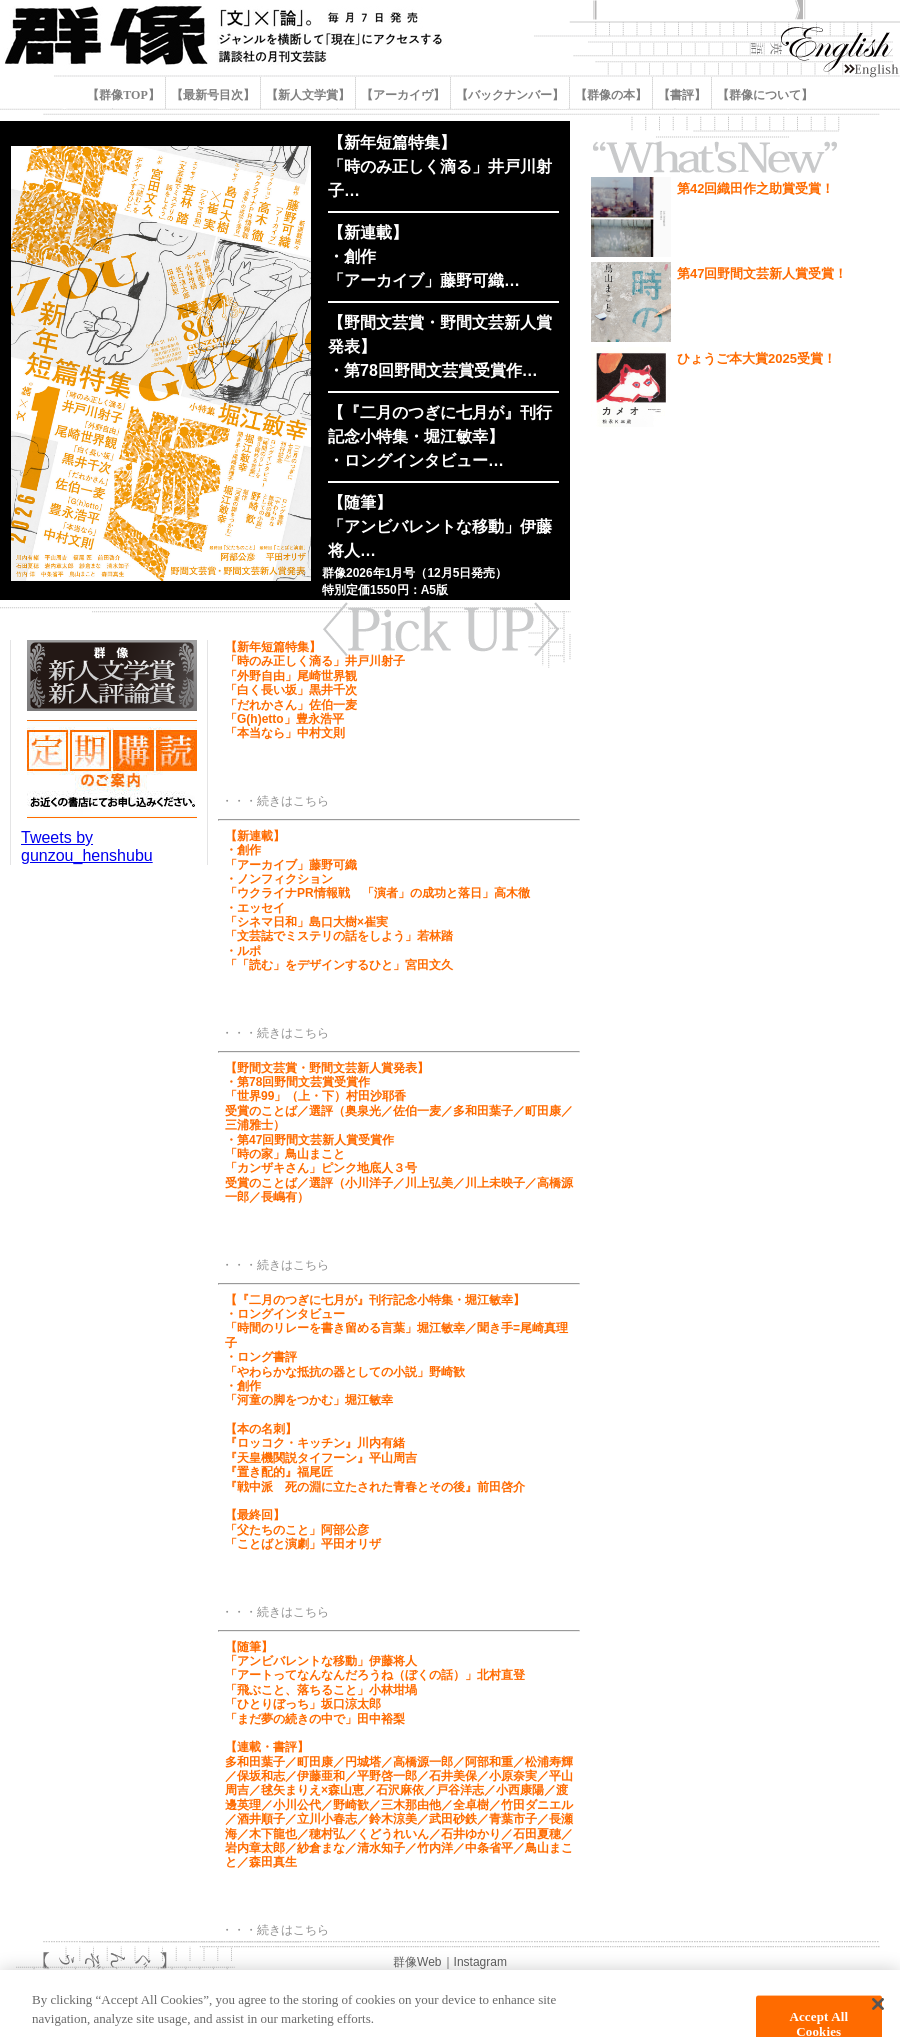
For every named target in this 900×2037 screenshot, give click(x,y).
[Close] (878, 2013)
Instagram (480, 1962)
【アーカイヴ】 (403, 95)
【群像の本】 (611, 95)
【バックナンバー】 (510, 95)
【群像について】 (763, 95)
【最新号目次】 (213, 95)
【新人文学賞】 (308, 95)
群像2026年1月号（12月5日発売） (414, 573)
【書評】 (682, 95)
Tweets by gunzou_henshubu (87, 846)
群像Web (417, 1962)
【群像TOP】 (124, 95)
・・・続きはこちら (275, 801)
